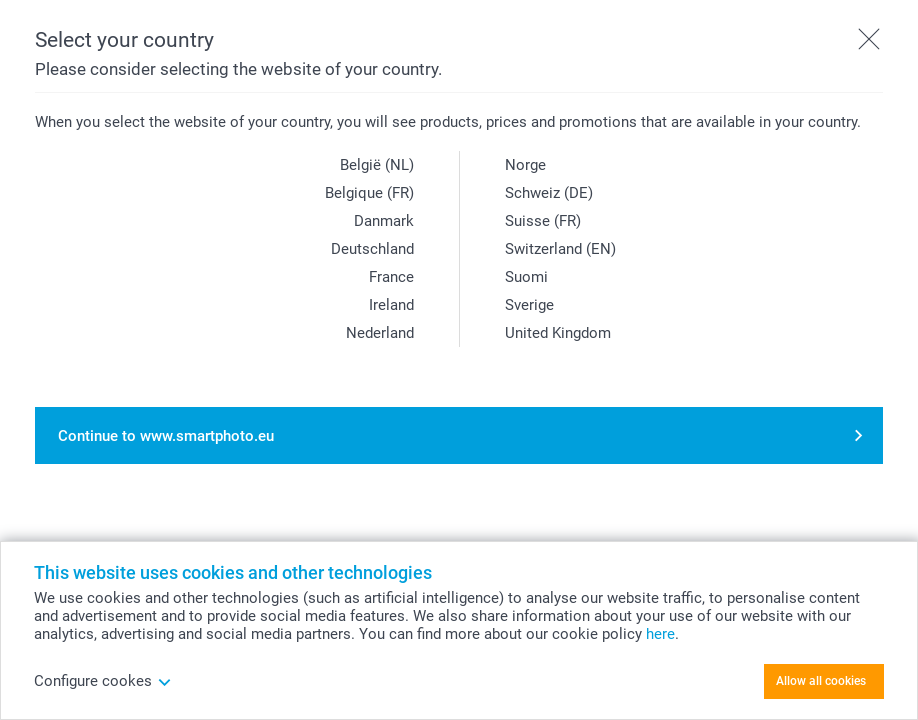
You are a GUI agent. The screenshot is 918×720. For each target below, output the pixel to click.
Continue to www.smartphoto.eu (166, 436)
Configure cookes (103, 681)
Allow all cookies (821, 681)
